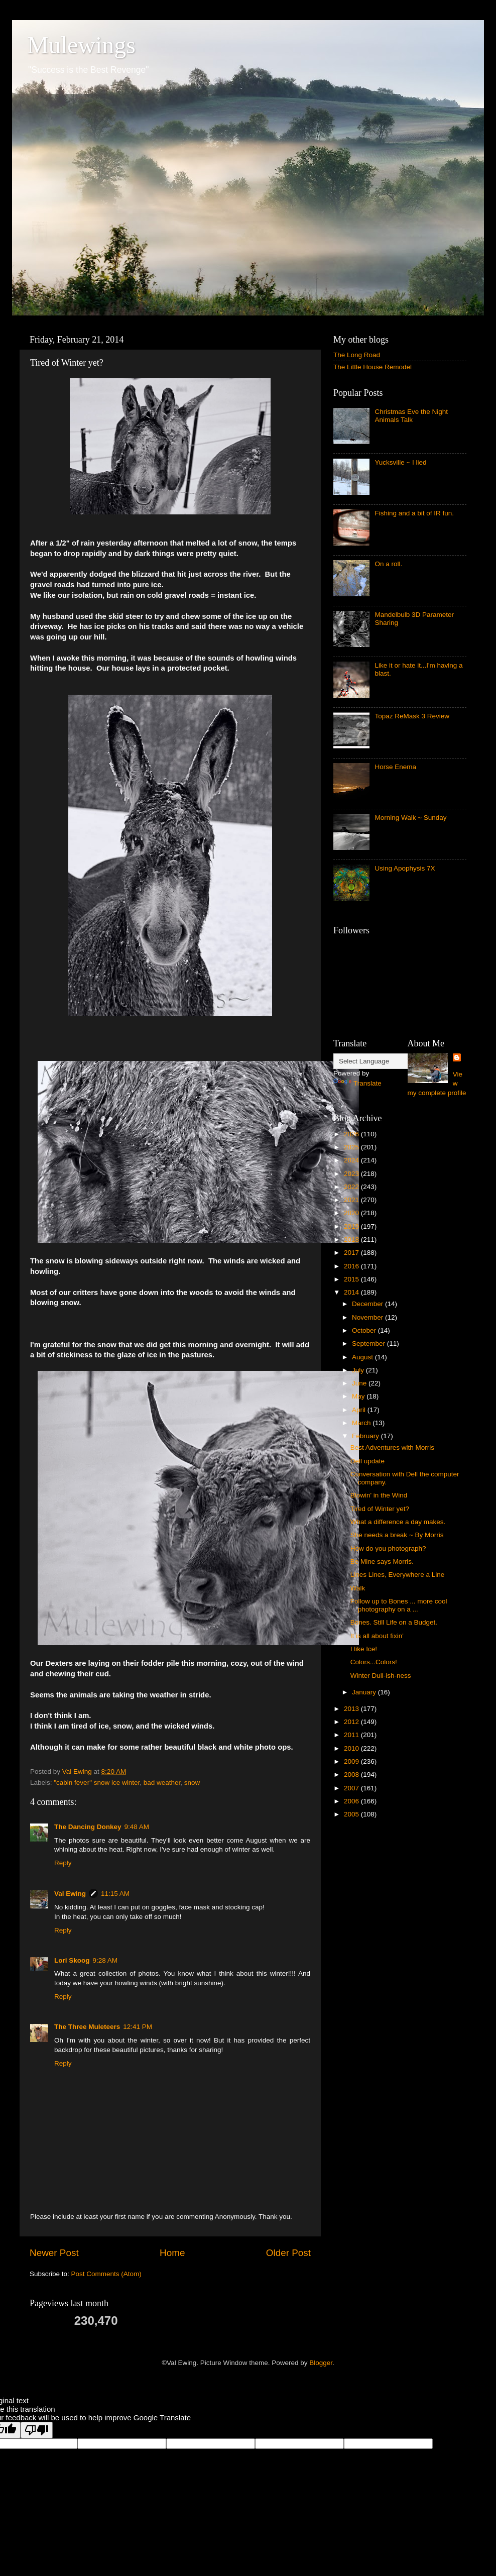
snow (192, 1782)
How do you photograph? (388, 1548)
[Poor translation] (37, 2430)
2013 (352, 1708)
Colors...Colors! (373, 1662)
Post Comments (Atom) (106, 2274)
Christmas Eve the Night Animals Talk (411, 415)
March (362, 1423)
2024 (352, 1160)
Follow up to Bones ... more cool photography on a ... (398, 1605)
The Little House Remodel (372, 367)
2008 (352, 1774)
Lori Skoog (72, 1960)
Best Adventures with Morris (392, 1447)
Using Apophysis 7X (405, 868)
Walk (357, 1588)
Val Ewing (70, 1893)
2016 (352, 1266)
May (359, 1396)
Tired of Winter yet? (379, 1509)
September (369, 1343)
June (360, 1383)
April (359, 1410)
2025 (352, 1147)
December (368, 1304)
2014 (352, 1292)
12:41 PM (137, 2026)
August (363, 1357)
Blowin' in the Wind (379, 1495)
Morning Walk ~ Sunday (410, 817)
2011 (352, 1735)
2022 (352, 1187)
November (368, 1317)
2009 (352, 1761)
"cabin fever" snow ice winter (97, 1782)
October (365, 1330)
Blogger (320, 2363)
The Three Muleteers (87, 2026)
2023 (352, 1173)
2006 (352, 1801)
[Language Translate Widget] (383, 1061)
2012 (352, 1722)
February (366, 1436)
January (365, 1692)
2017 (352, 1252)
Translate (357, 1083)
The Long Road (356, 355)
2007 (352, 1788)
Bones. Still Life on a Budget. (393, 1622)
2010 (352, 1748)
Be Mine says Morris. (382, 1561)
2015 (352, 1279)
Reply (63, 1863)
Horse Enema (395, 767)
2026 (352, 1134)
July (359, 1370)
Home (172, 2252)
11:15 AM (115, 1893)
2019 (352, 1226)
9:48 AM (137, 1827)
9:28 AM (105, 1960)
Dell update (367, 1461)
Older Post (288, 2252)
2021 (352, 1200)
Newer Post (54, 2252)
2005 (352, 1814)
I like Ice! (363, 1649)
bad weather (162, 1782)
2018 (352, 1239)
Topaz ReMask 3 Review (412, 716)
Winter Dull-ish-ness (380, 1675)
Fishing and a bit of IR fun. (414, 513)
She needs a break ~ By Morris (397, 1535)
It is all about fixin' (377, 1636)
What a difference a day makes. (398, 1522)
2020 (352, 1213)
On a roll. (388, 564)
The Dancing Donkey (87, 1827)
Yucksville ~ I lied (400, 462)
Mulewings (81, 45)
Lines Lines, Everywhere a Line (397, 1574)
